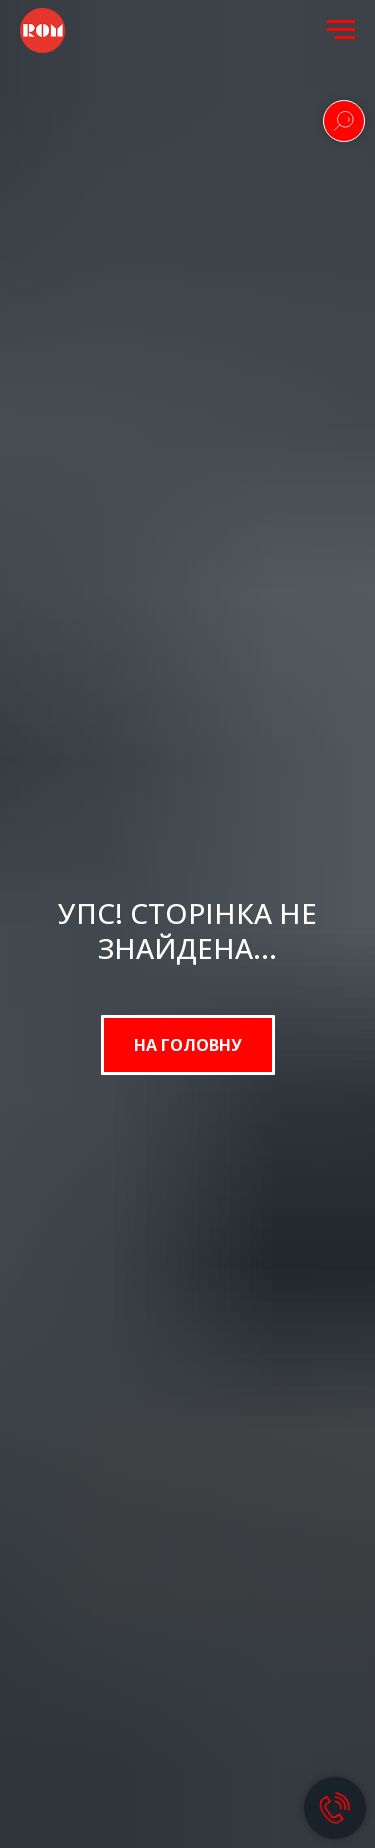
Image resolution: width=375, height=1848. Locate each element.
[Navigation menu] (341, 30)
